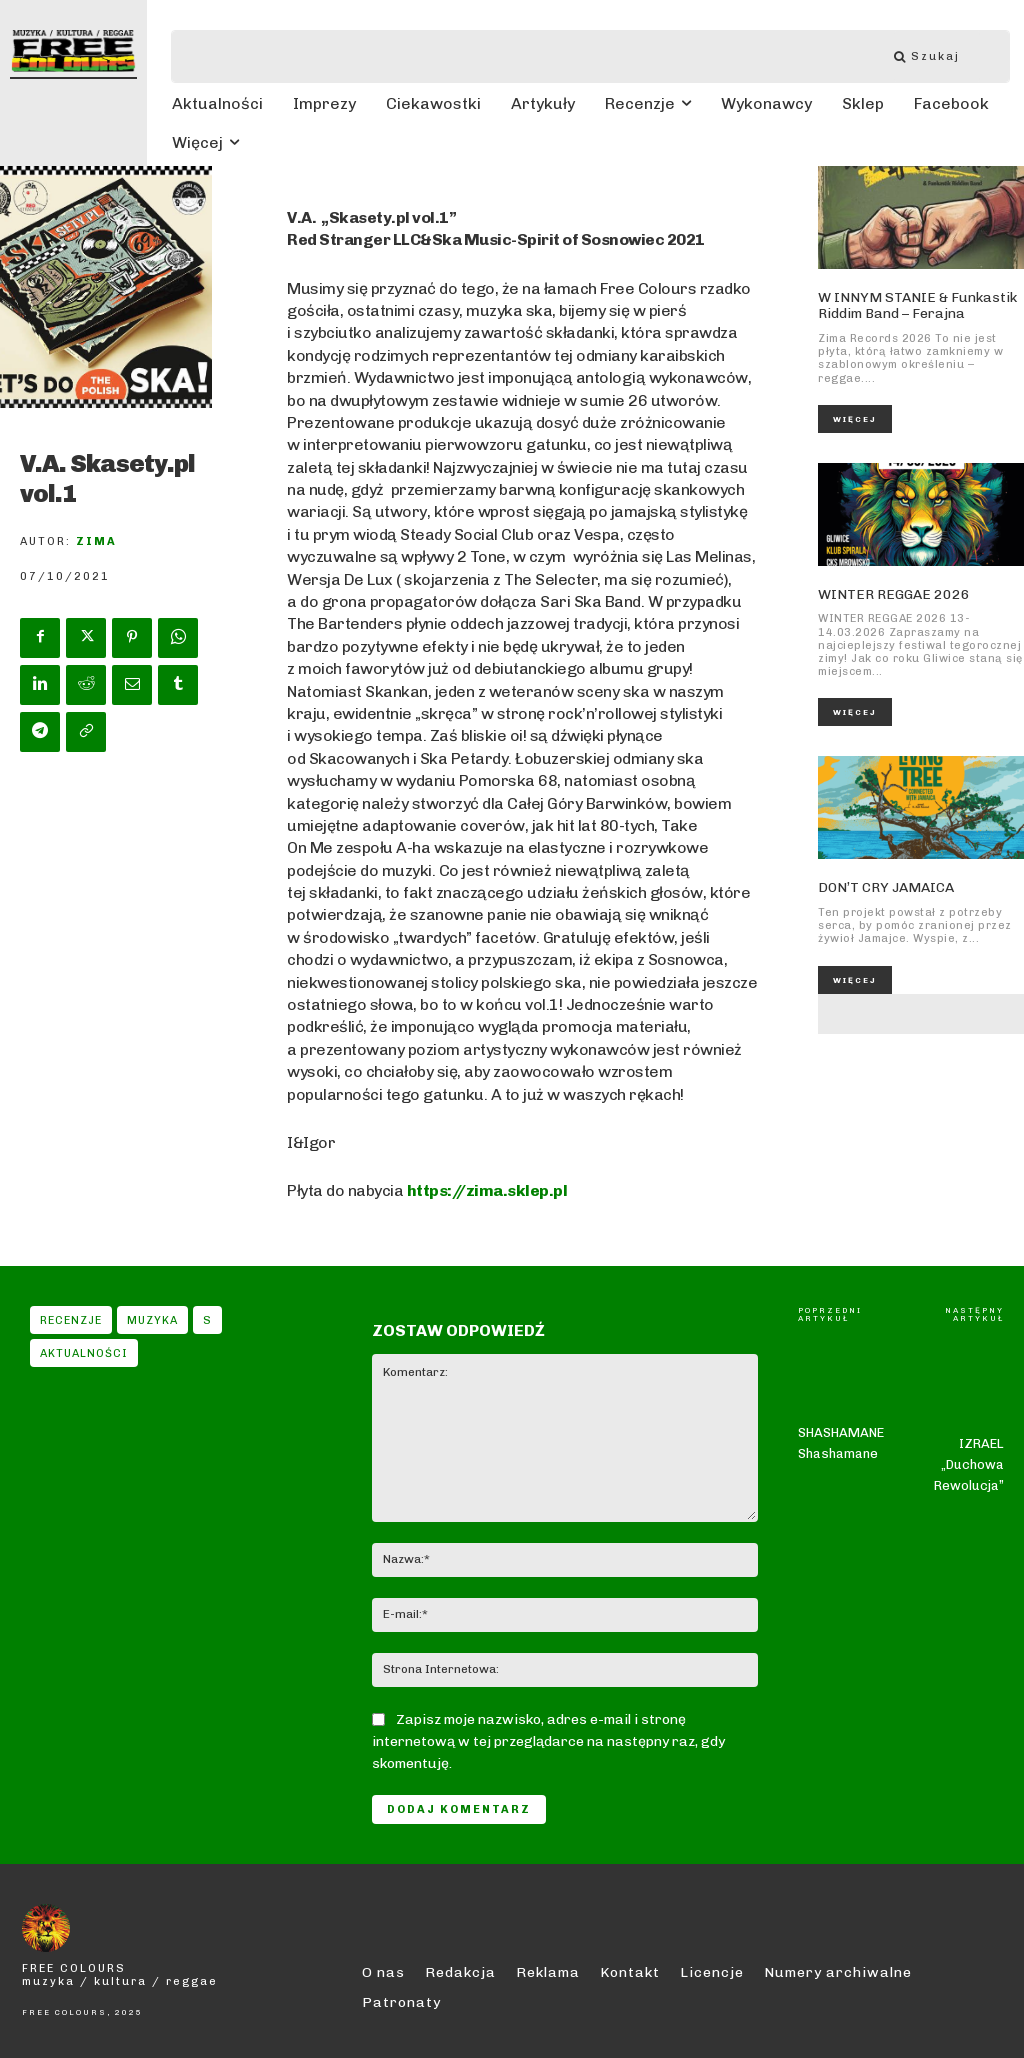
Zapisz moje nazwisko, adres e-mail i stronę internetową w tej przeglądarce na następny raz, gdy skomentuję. (548, 1741)
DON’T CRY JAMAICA (881, 883)
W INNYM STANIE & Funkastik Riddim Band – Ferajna (907, 304)
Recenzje (71, 1320)
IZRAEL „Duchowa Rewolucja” (969, 1423)
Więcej (855, 417)
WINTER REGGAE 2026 (886, 591)
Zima (96, 541)
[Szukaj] (937, 56)
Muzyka (152, 1320)
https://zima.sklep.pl (487, 1190)
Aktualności (84, 1353)
